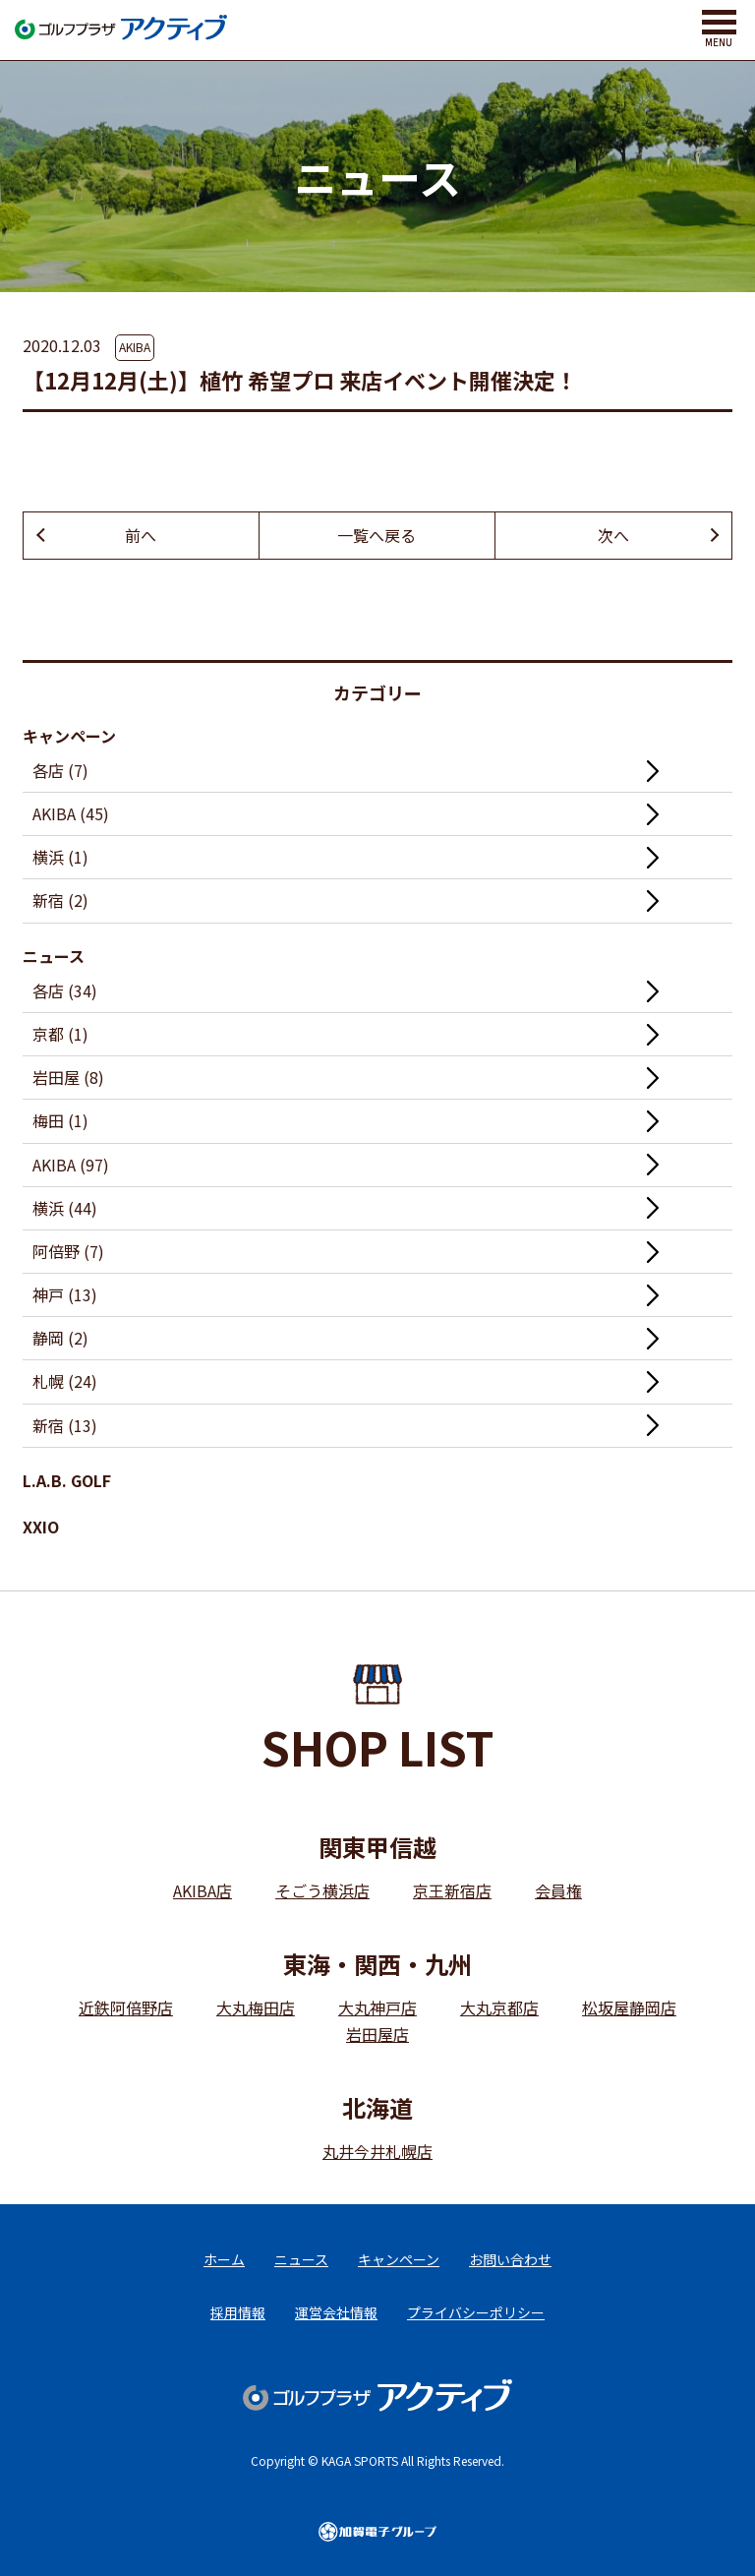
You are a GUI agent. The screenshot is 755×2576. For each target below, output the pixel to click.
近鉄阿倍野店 (126, 2007)
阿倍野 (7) (68, 1251)
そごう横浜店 (322, 1890)
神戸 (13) (64, 1294)
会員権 (558, 1890)
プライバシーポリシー (476, 2312)
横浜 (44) (64, 1208)
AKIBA (134, 346)
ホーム (224, 2259)
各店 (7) (60, 770)
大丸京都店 (499, 2007)
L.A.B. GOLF (67, 1480)
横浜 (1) (60, 857)
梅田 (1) (60, 1120)
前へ (140, 535)
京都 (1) (60, 1034)
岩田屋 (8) (68, 1077)
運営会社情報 (336, 2312)
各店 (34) (64, 990)
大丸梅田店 (255, 2007)
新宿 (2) (60, 900)
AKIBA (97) (70, 1164)
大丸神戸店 (377, 2007)
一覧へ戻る (376, 535)
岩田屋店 (377, 2034)
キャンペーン (69, 736)
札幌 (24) (64, 1381)
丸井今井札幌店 (377, 2151)
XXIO (41, 1526)
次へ (613, 535)
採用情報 (237, 2312)
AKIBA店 (202, 1890)
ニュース (54, 956)
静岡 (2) (60, 1337)
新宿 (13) (64, 1425)
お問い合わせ (510, 2259)
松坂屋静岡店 (629, 2007)
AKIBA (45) (70, 813)
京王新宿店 (452, 1890)
